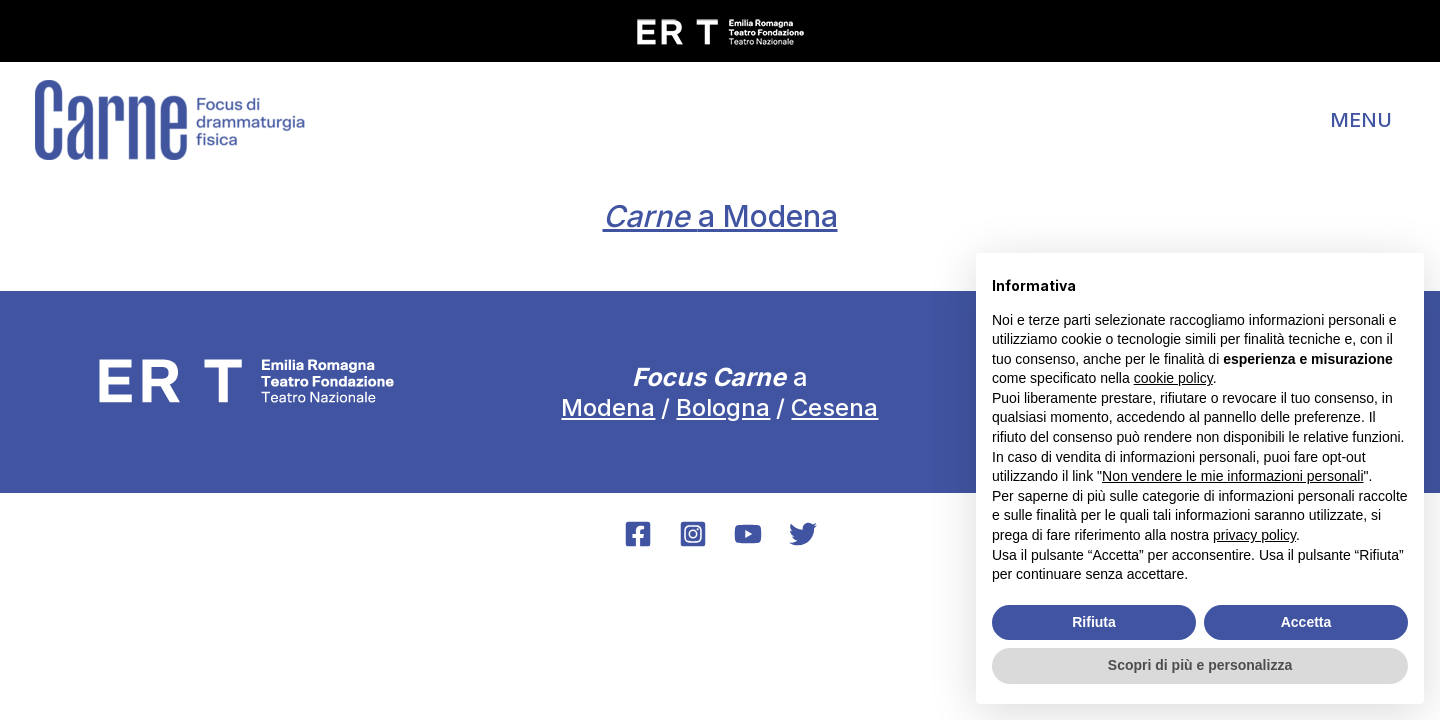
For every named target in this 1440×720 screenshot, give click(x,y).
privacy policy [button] (1254, 535)
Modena (608, 407)
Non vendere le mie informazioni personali (1232, 476)
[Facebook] (638, 534)
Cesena (834, 407)
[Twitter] (803, 534)
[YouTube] (748, 534)
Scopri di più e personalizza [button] (1200, 665)
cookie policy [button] (1173, 378)
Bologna (723, 407)
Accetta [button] (1306, 622)
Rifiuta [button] (1094, 622)
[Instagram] (693, 534)
